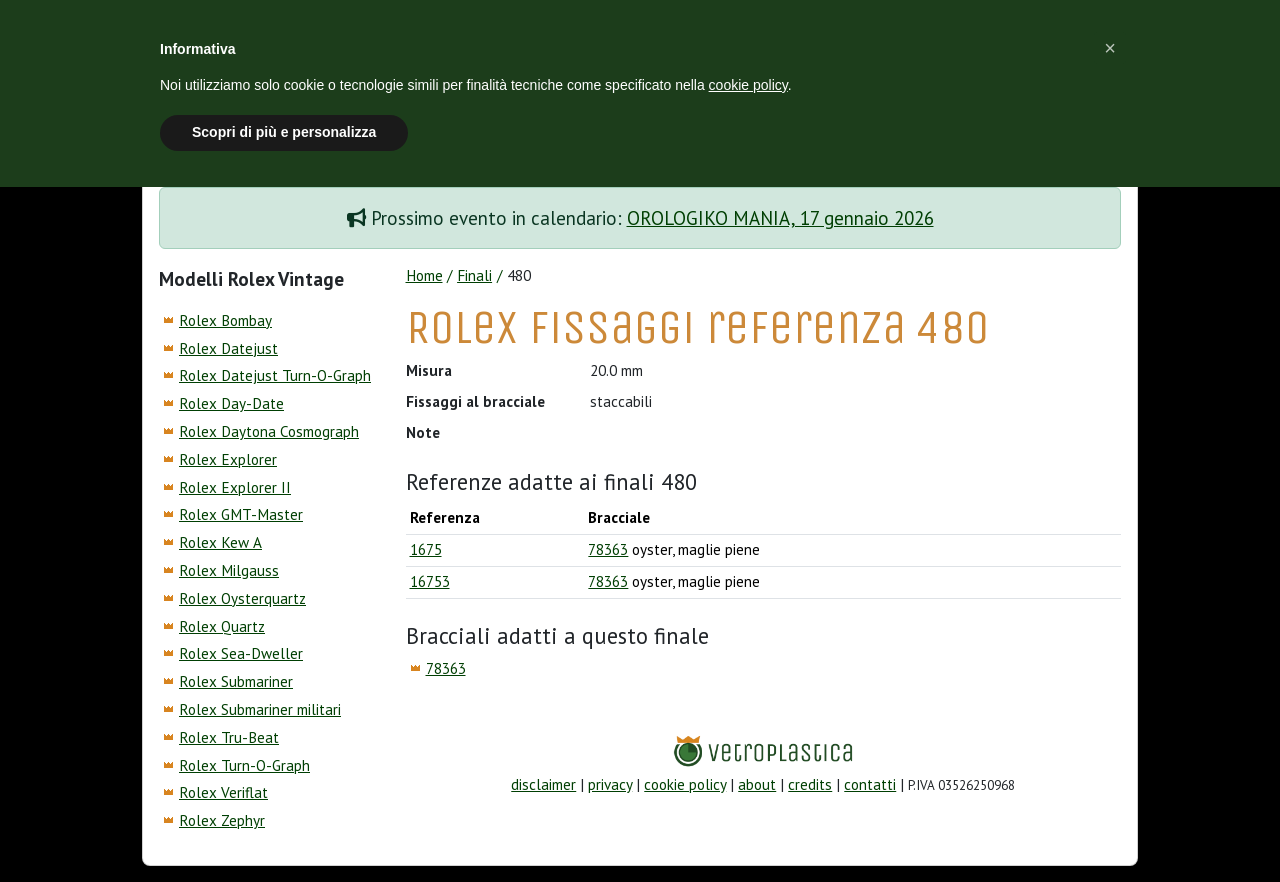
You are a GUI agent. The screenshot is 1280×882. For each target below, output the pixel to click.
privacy (610, 784)
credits (810, 784)
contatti (870, 784)
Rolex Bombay (225, 320)
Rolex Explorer (228, 459)
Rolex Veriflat (223, 792)
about (757, 784)
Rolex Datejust (228, 348)
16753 (430, 581)
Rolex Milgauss (229, 570)
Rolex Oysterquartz (242, 598)
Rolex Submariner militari (260, 709)
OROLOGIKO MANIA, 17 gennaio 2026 (780, 218)
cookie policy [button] (748, 85)
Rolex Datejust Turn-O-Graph (275, 375)
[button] (1110, 48)
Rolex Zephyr (222, 820)
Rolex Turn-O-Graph (244, 765)
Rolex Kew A (220, 542)
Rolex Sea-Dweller (241, 653)
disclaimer (543, 784)
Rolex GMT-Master (241, 514)
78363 (608, 549)
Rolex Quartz (222, 626)
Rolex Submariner (236, 681)
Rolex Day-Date (231, 403)
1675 (426, 549)
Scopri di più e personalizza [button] (284, 132)
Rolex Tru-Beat (229, 737)
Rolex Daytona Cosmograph (269, 431)
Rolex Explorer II (235, 487)
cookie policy (685, 784)
